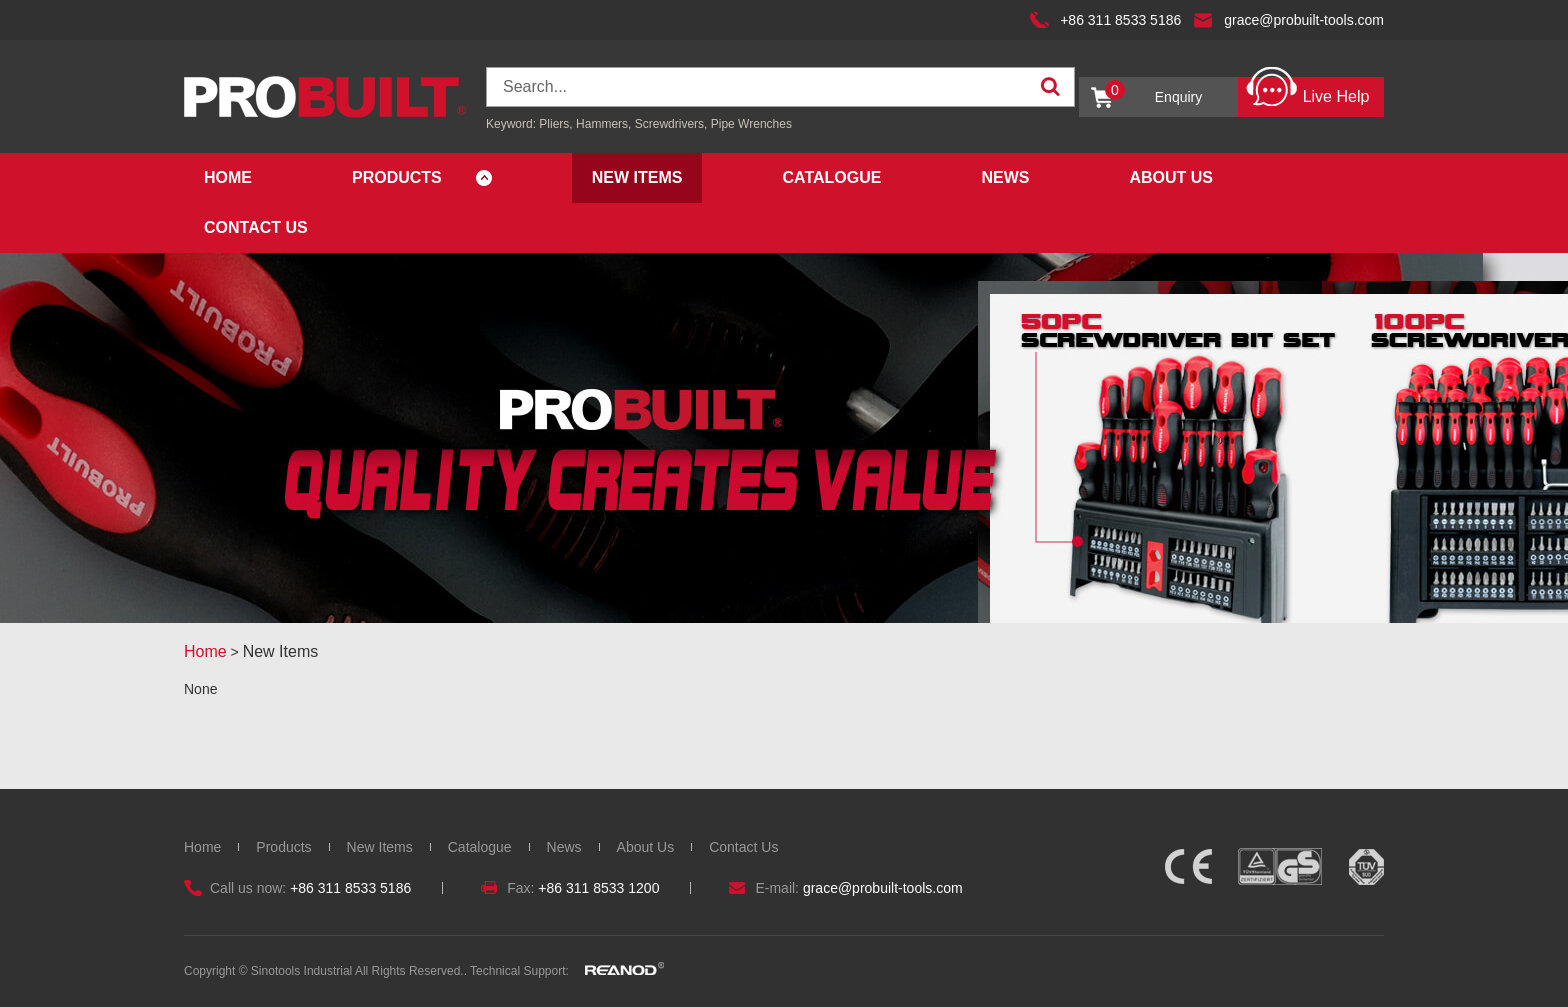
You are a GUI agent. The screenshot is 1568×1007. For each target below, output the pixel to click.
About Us (1171, 177)
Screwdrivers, (673, 124)
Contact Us (256, 227)
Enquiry (1153, 92)
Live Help (1307, 91)
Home (228, 177)
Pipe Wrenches (751, 124)
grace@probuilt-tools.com (1304, 20)
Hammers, (603, 124)
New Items (637, 177)
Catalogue (831, 177)
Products (397, 177)
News (1005, 177)
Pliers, (555, 124)
